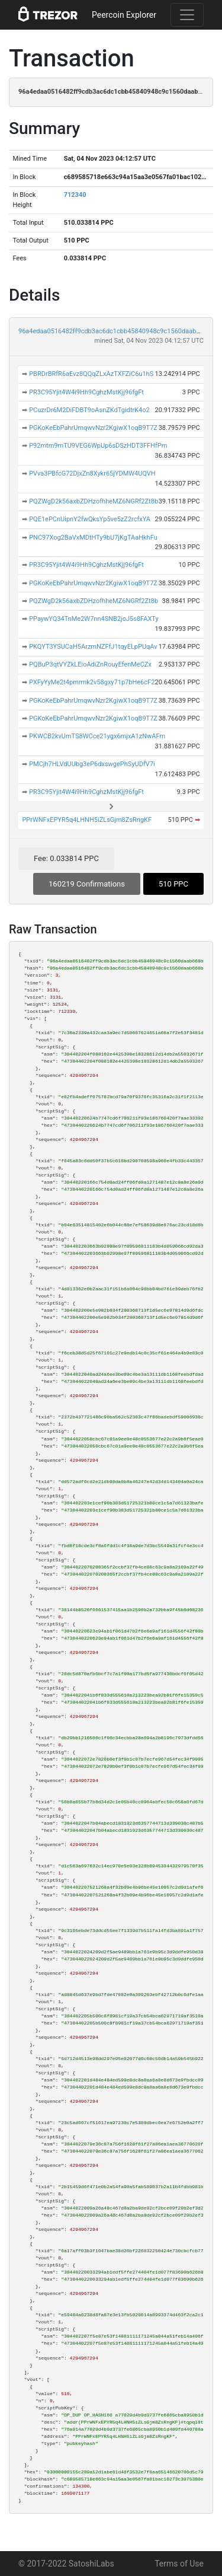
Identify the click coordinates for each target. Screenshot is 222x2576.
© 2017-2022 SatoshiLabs (66, 2563)
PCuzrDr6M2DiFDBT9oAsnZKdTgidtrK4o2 (89, 410)
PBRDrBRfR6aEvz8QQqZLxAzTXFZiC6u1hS (91, 374)
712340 (75, 195)
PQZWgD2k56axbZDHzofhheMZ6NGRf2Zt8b (93, 501)
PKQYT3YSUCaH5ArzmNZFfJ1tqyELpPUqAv (93, 647)
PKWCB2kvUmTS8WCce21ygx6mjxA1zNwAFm (97, 736)
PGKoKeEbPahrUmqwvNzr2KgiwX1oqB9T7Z (93, 428)
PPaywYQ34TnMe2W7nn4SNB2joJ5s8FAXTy (94, 619)
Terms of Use (179, 2563)
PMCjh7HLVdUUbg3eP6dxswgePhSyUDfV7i (92, 764)
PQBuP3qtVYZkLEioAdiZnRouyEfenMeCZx (90, 664)
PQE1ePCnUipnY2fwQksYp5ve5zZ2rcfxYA (89, 519)
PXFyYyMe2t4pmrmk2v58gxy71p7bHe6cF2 (92, 682)
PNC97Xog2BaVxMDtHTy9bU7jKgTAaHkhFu (93, 537)
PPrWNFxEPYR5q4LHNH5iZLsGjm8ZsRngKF (87, 820)
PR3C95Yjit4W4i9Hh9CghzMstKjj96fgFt (86, 392)
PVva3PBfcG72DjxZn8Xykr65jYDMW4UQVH (92, 473)
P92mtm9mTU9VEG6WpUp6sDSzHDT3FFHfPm (98, 445)
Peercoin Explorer (124, 15)
